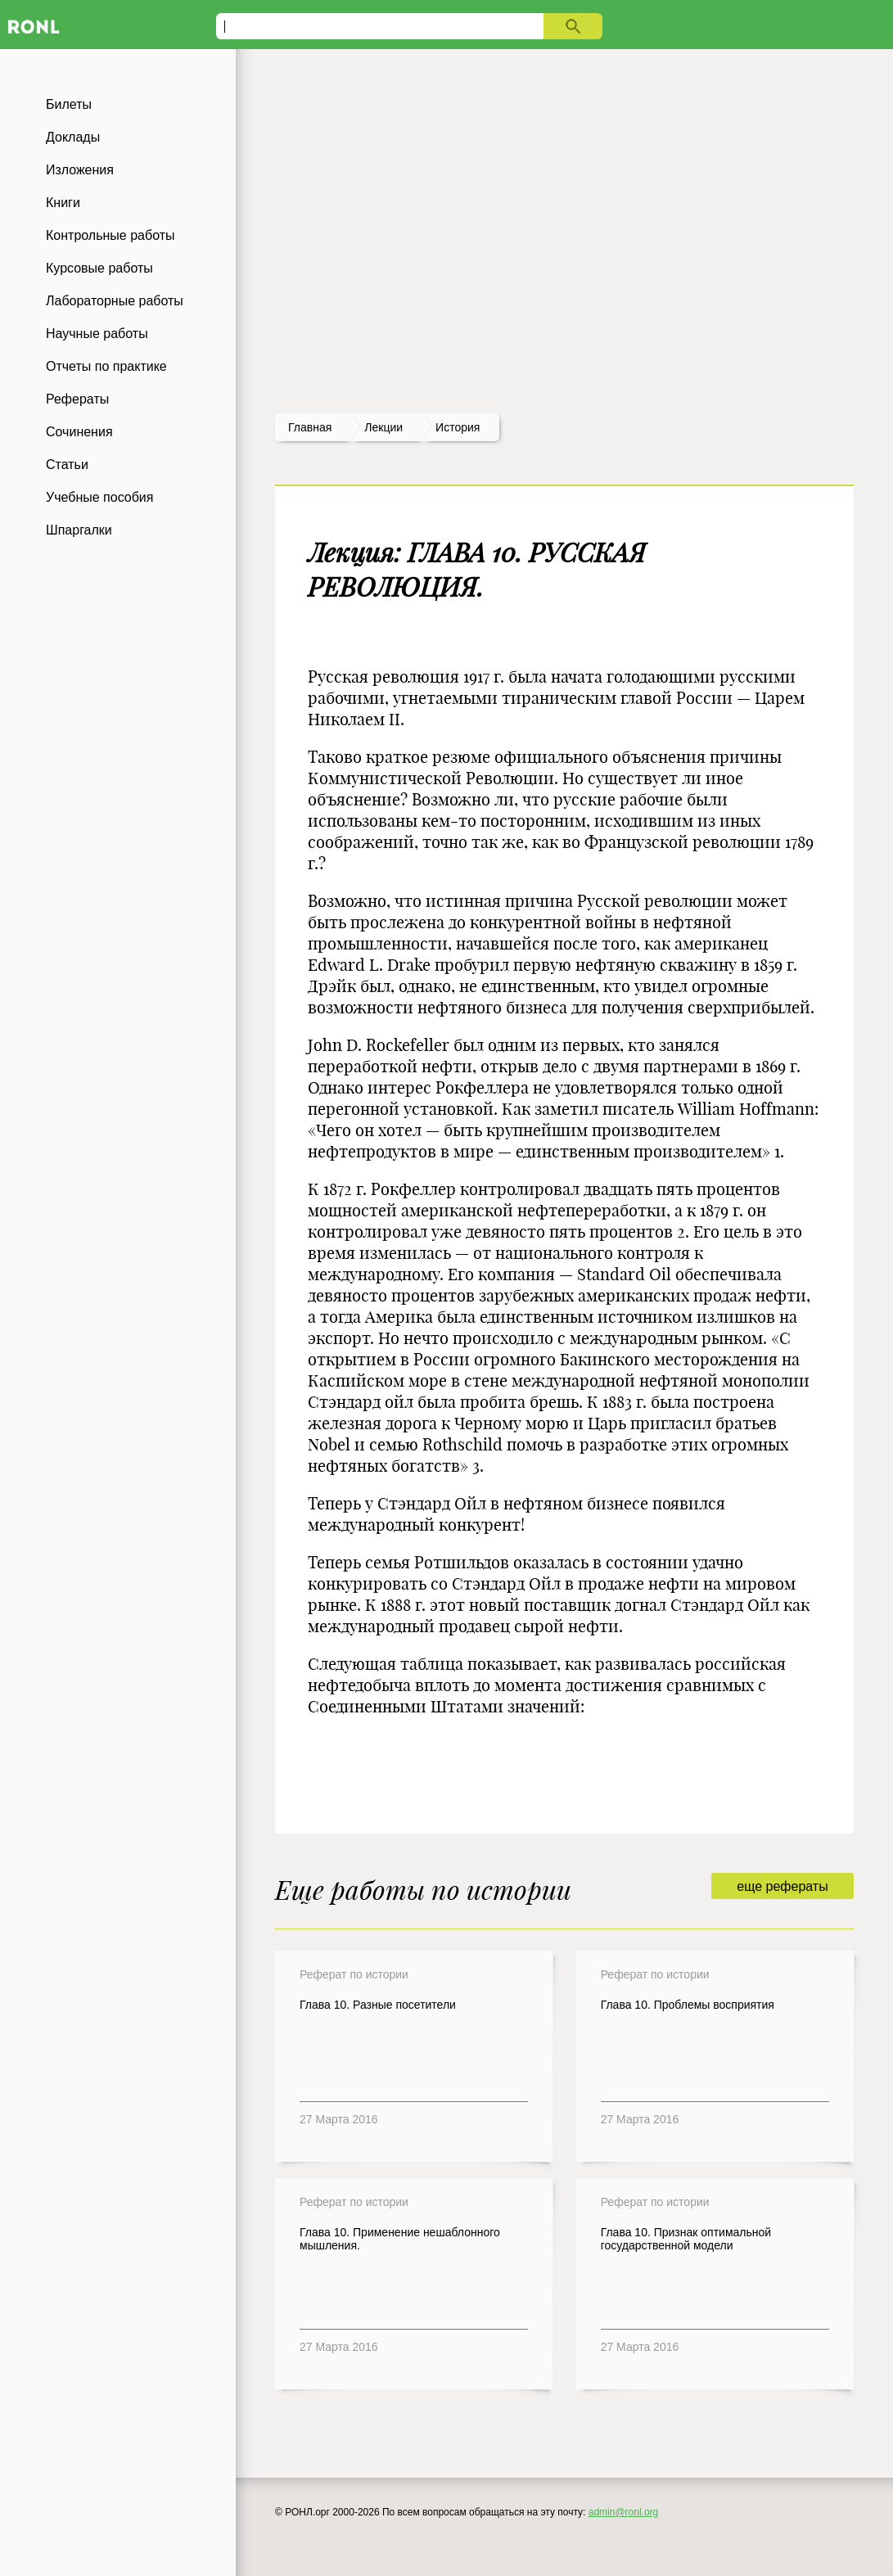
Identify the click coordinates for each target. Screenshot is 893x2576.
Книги (63, 203)
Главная (309, 427)
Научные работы (97, 334)
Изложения (80, 170)
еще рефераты (782, 1886)
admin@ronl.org (624, 2512)
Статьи (67, 464)
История (457, 427)
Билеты (69, 104)
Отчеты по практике (106, 366)
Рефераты (77, 399)
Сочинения (79, 432)
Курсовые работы (99, 268)
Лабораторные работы (114, 301)
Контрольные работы (110, 235)
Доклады (73, 137)
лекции (383, 427)
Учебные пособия (99, 497)
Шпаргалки (79, 530)
